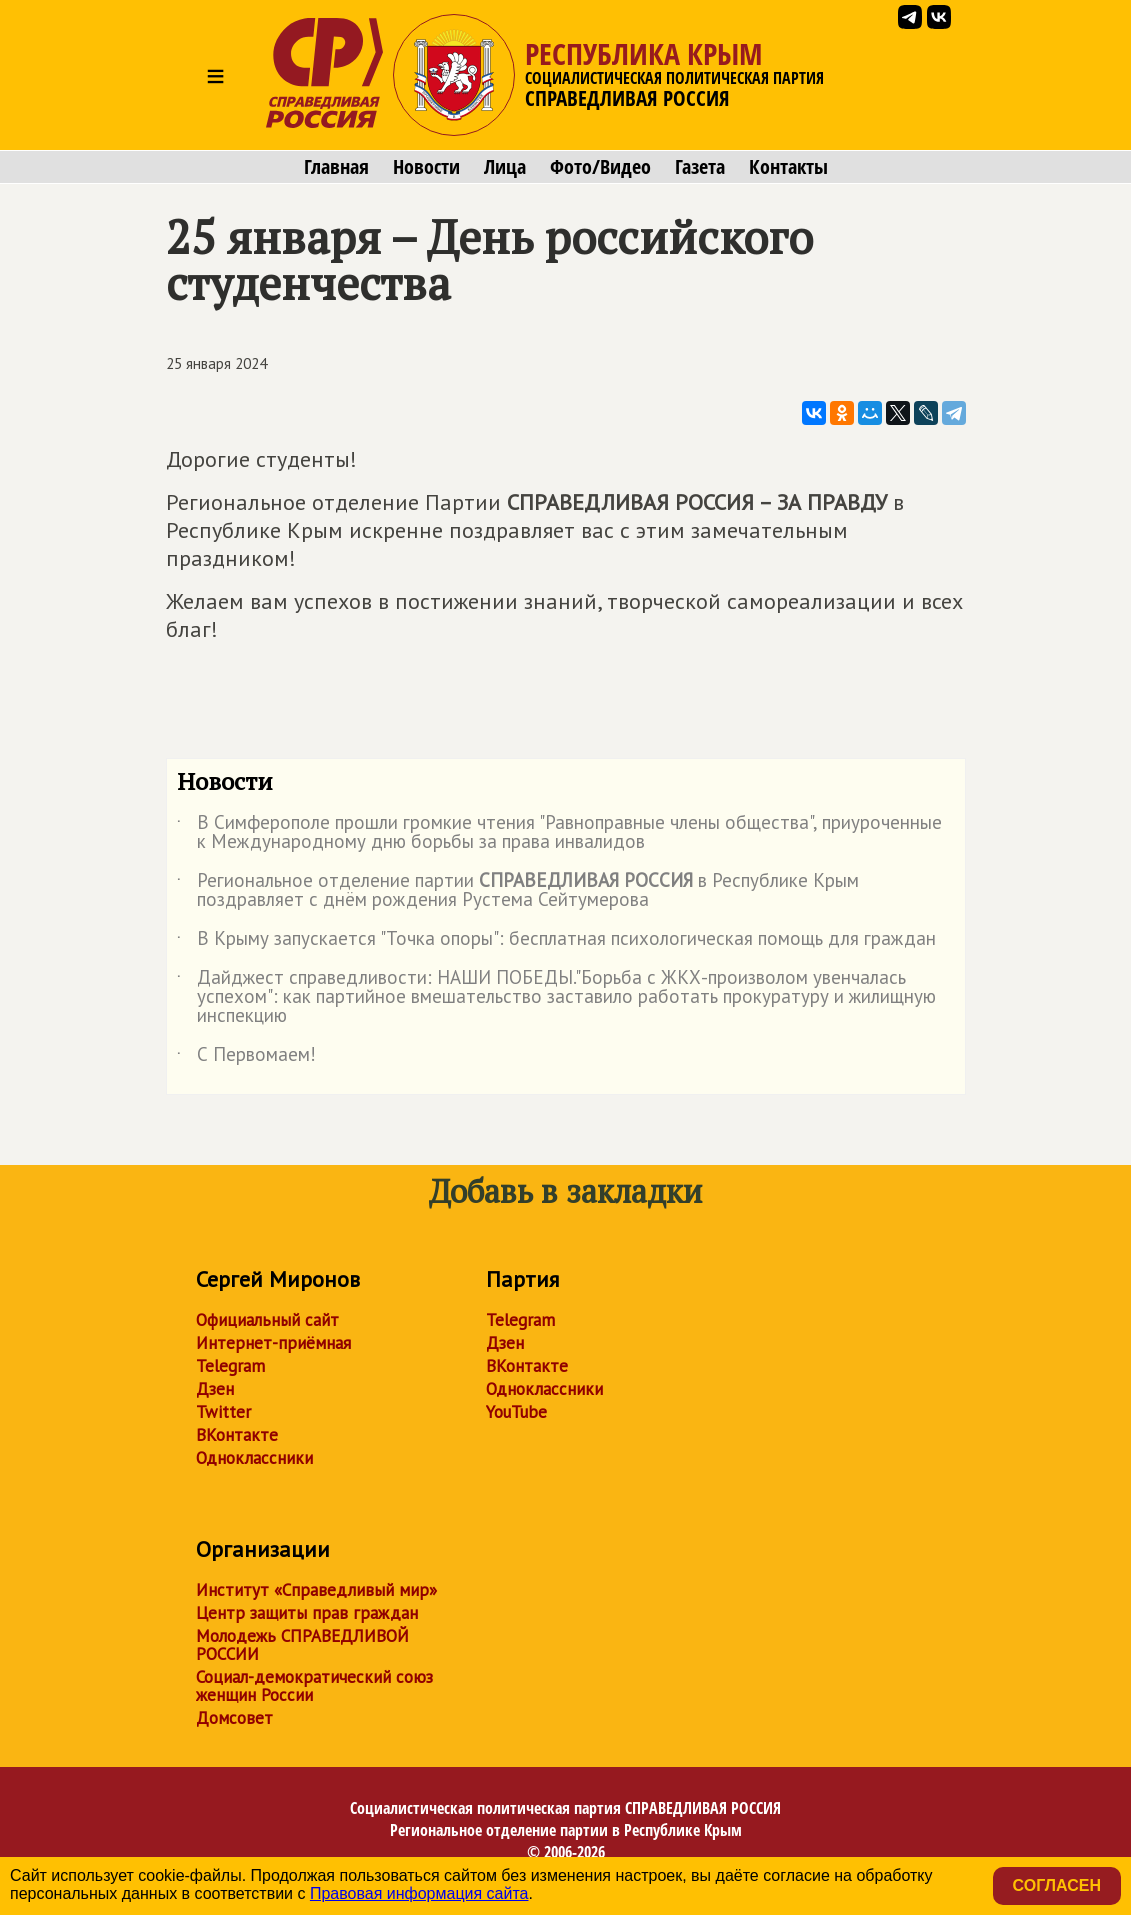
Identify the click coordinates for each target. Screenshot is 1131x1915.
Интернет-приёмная (273, 1343)
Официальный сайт (267, 1320)
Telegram (230, 1366)
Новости (426, 167)
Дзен (215, 1389)
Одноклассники (254, 1458)
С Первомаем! (246, 1058)
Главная (336, 167)
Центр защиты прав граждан (307, 1613)
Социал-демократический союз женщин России (314, 1686)
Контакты (788, 167)
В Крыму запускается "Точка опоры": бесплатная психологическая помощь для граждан (556, 942)
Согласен (1057, 1885)
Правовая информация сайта (419, 1893)
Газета (700, 167)
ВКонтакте (237, 1435)
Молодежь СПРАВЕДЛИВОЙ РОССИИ (302, 1645)
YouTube (516, 1412)
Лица (505, 167)
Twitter (223, 1412)
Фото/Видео (600, 167)
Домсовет (234, 1718)
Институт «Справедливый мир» (316, 1590)
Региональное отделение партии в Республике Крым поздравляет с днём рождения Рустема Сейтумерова (518, 891)
